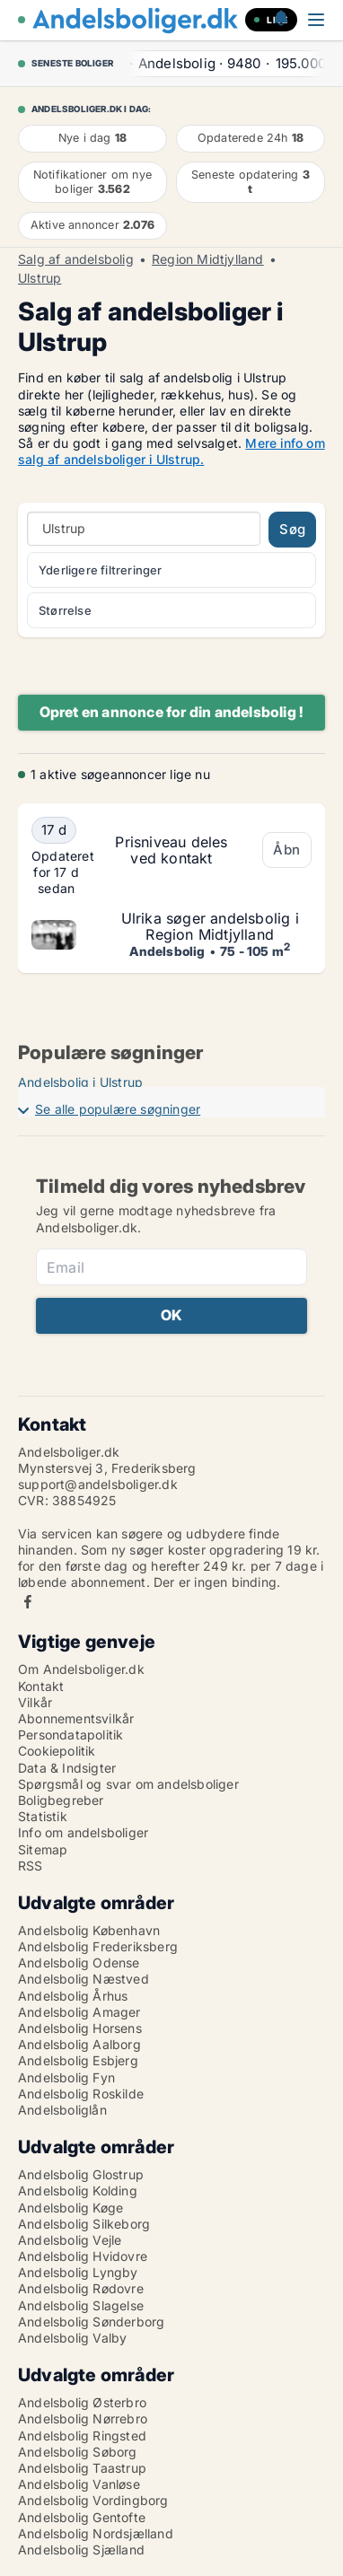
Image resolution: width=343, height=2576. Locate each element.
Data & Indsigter (67, 1767)
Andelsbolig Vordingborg (93, 2500)
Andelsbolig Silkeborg (84, 2223)
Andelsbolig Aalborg (79, 2044)
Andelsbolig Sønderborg (91, 2321)
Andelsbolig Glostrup (81, 2174)
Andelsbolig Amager (79, 2012)
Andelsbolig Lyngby (78, 2272)
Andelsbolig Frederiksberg (98, 1946)
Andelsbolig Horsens (80, 2028)
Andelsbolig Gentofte (81, 2517)
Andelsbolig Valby (72, 2337)
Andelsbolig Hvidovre (82, 2256)
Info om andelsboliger (83, 1832)
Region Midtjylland (208, 259)
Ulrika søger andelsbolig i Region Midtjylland (210, 926)
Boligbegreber (61, 1800)
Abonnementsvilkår (76, 1718)
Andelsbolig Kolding (77, 2190)
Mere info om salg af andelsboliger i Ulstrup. (171, 451)
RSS (30, 1865)
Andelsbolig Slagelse (81, 2305)
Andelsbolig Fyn (66, 2077)
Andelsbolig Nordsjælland (95, 2533)
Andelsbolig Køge (70, 2207)
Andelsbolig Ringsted (82, 2435)
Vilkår (35, 1702)
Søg (292, 529)
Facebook (28, 1601)
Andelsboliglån (62, 2109)
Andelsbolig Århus (73, 1995)
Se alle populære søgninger (117, 1109)
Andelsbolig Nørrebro (82, 2418)
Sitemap (42, 1849)
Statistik (42, 1816)
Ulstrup (39, 278)
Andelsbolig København (89, 1930)
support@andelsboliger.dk (98, 1484)
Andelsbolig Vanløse (79, 2484)
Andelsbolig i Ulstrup (80, 1082)
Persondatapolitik (70, 1734)
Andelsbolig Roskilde (81, 2093)
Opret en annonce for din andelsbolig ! (172, 712)
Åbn (286, 849)
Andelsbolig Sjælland (81, 2549)
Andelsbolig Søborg (77, 2451)
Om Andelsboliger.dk (81, 1669)
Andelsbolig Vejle (69, 2239)
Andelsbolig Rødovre (81, 2288)
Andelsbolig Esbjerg (78, 2060)
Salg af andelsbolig (76, 259)
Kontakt (41, 1686)
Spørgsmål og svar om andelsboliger (128, 1784)
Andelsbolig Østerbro (82, 2402)
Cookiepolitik (57, 1750)
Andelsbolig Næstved (83, 1978)
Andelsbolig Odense (79, 1962)
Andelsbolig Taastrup (82, 2467)
